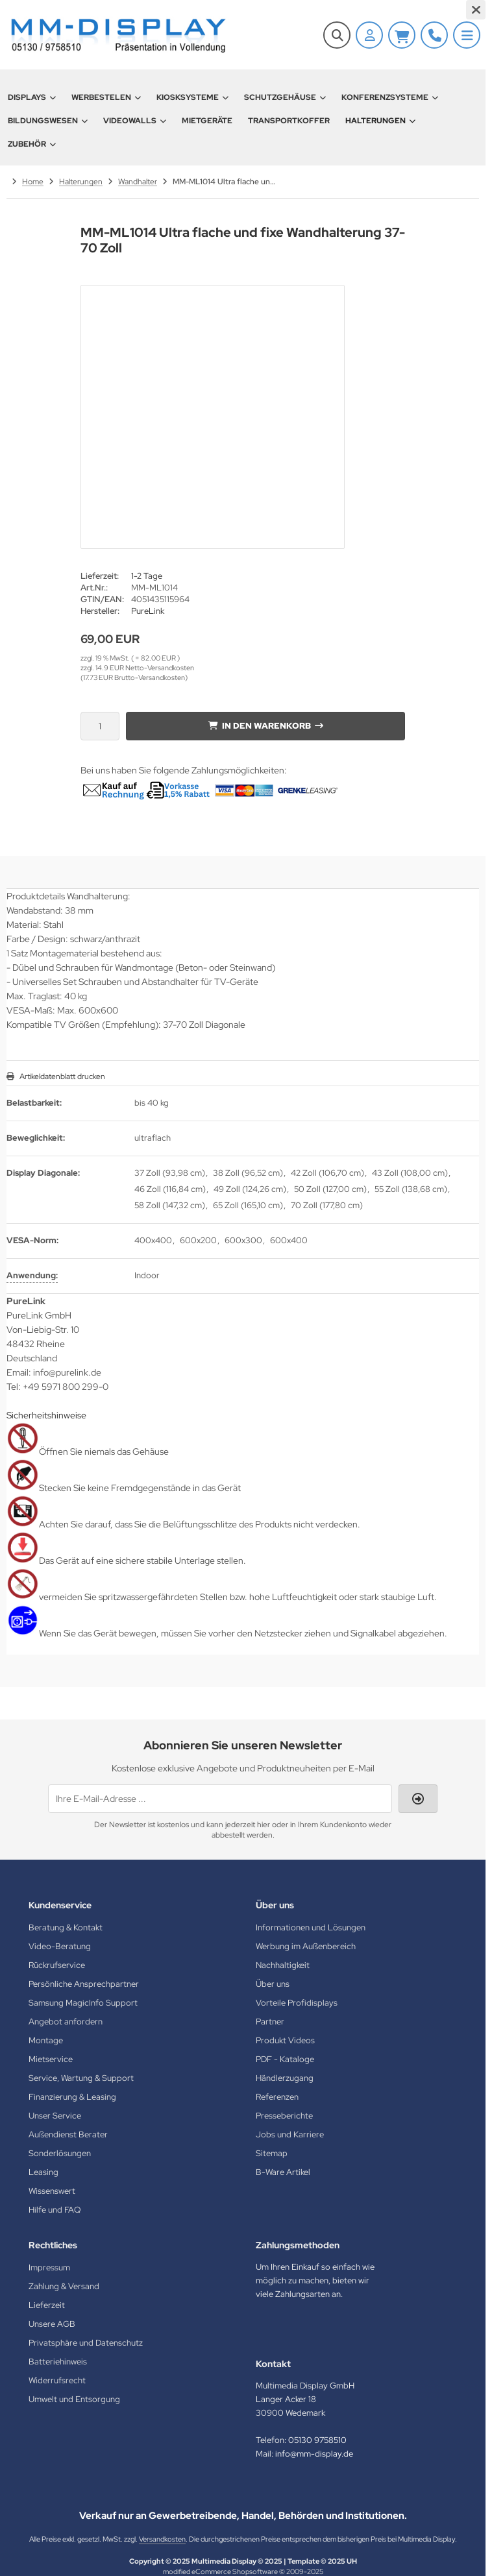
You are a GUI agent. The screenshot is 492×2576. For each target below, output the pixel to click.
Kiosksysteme (192, 97)
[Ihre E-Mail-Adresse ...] (220, 1798)
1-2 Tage (146, 575)
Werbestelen (106, 97)
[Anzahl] (99, 726)
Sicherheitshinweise (46, 1415)
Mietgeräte (207, 120)
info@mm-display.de (314, 2453)
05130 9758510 (317, 2440)
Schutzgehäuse (285, 97)
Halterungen (380, 120)
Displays (32, 97)
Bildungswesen (48, 120)
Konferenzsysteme (389, 97)
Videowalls (134, 120)
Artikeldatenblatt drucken (62, 1076)
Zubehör (32, 144)
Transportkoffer (289, 120)
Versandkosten (162, 2539)
